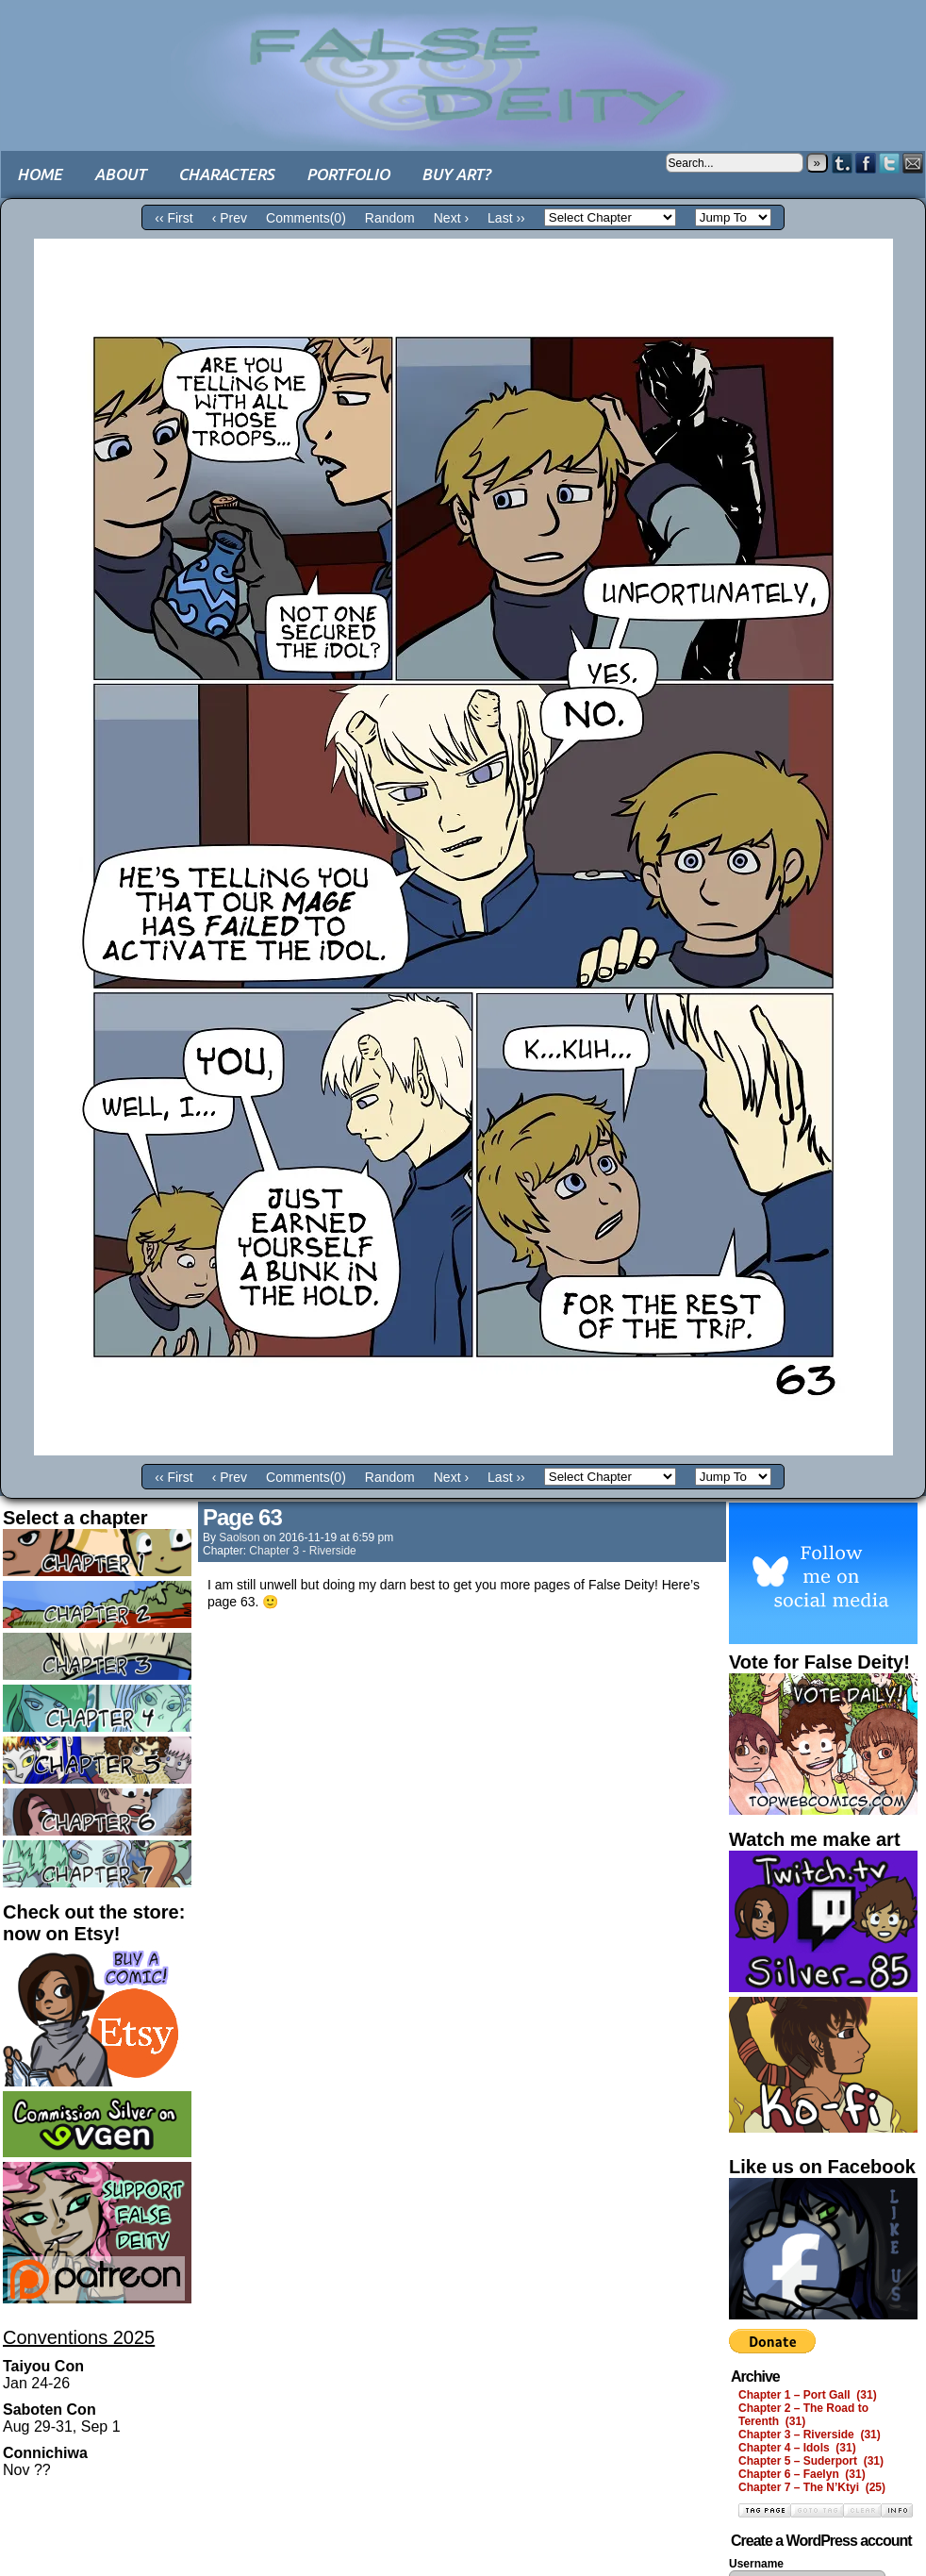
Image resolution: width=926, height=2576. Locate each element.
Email (913, 163)
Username (756, 2563)
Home (39, 174)
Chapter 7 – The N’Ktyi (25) (811, 2487)
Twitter (889, 163)
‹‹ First (173, 217)
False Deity (463, 61)
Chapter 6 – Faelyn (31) (802, 2474)
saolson (239, 1537)
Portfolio (347, 174)
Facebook (866, 163)
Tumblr (842, 163)
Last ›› (506, 217)
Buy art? (456, 174)
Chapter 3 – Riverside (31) (809, 2434)
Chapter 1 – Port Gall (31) (807, 2394)
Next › (451, 217)
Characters (226, 174)
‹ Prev (229, 217)
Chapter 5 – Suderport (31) (811, 2461)
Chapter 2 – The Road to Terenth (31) (803, 2414)
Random (390, 217)
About (120, 174)
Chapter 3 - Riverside (302, 1550)
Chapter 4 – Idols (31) (797, 2447)
